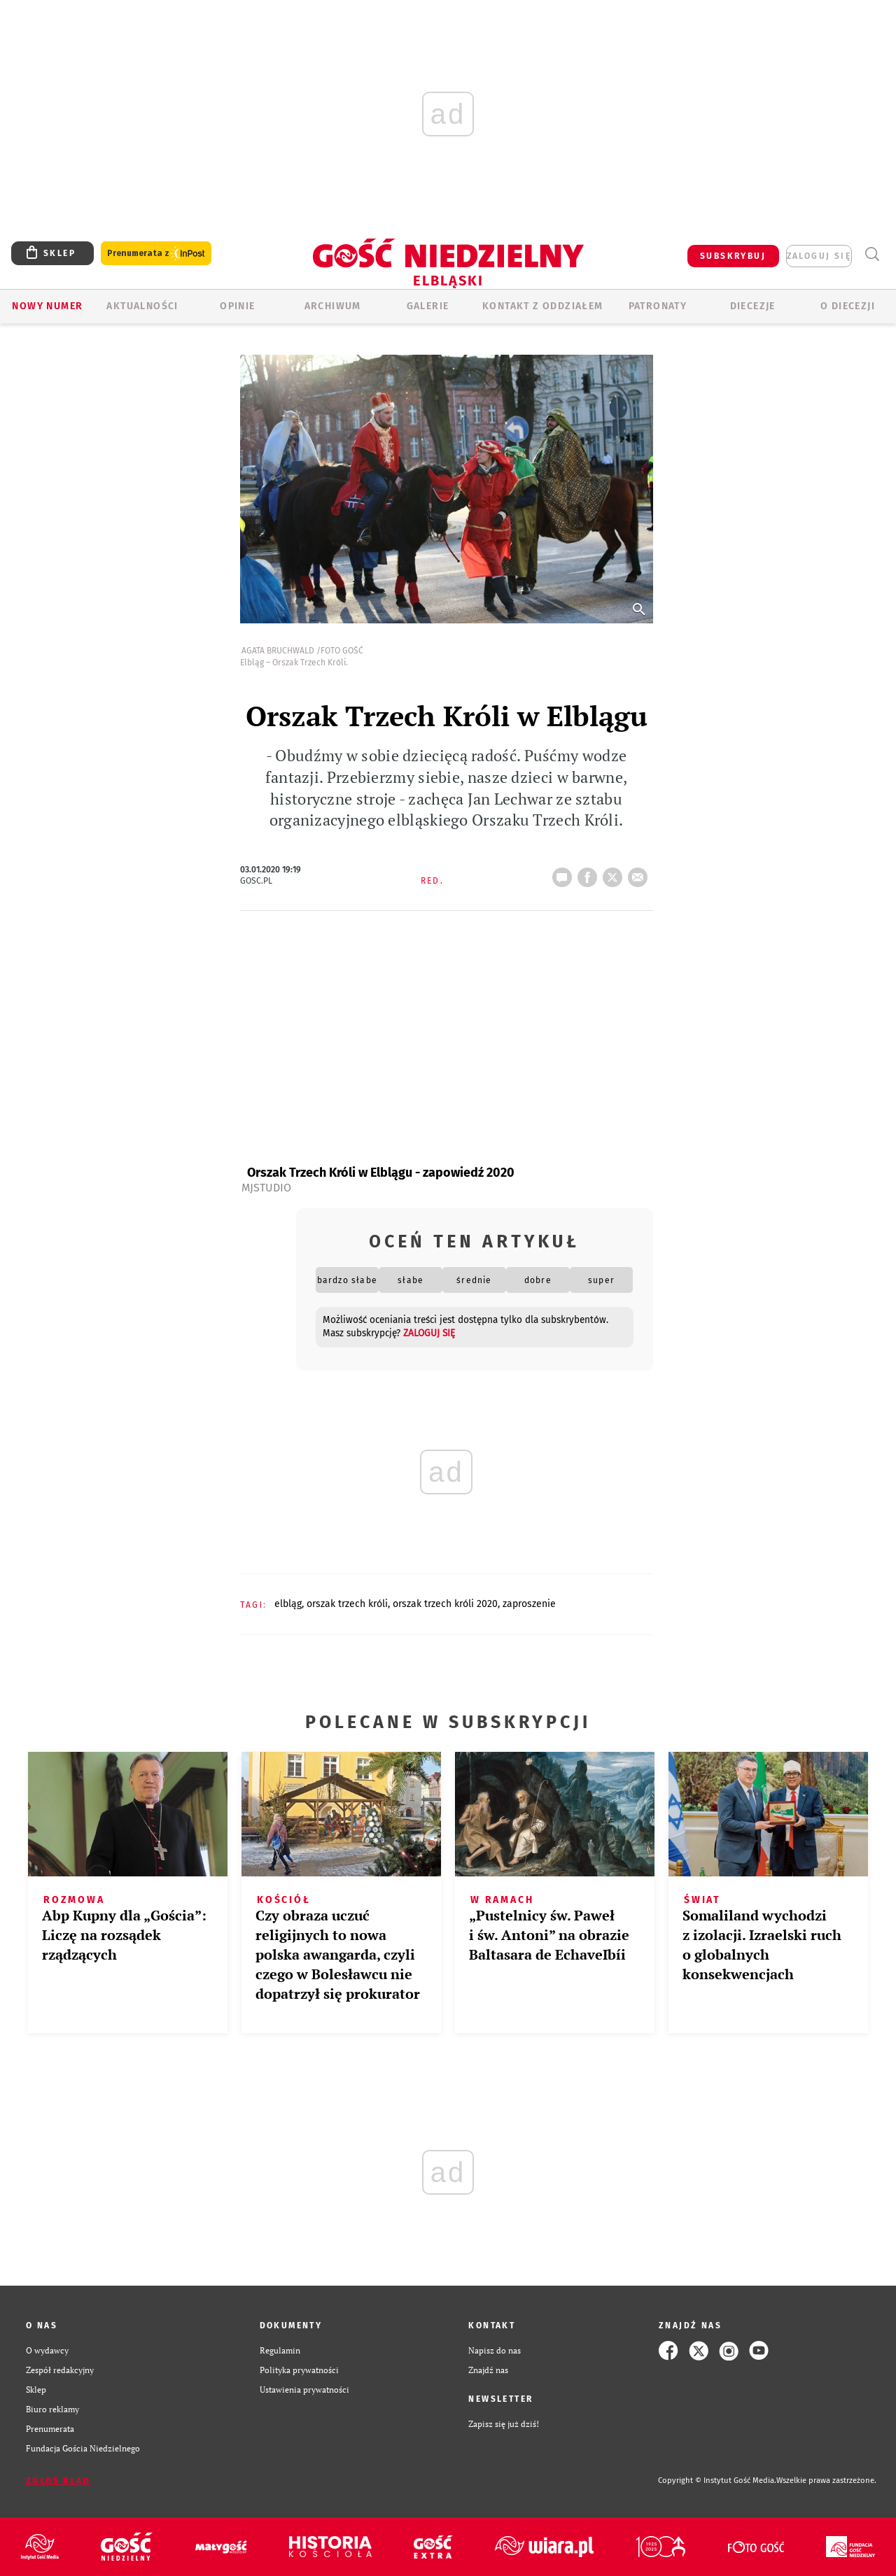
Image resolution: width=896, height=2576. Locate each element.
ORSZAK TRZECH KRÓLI (347, 1604)
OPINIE (237, 306)
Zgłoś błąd (58, 2481)
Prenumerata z (156, 254)
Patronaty (658, 306)
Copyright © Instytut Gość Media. (717, 2480)
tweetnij (615, 873)
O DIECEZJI (847, 306)
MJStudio (266, 1187)
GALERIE (428, 306)
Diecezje (753, 306)
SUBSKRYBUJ (733, 256)
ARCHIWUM (332, 306)
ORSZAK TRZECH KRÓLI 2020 (445, 1604)
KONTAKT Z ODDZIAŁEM (542, 306)
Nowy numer (47, 306)
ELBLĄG (288, 1604)
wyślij (640, 873)
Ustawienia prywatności (304, 2389)
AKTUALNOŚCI (142, 306)
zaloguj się (819, 256)
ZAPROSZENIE (529, 1604)
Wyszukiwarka (872, 254)
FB (590, 873)
